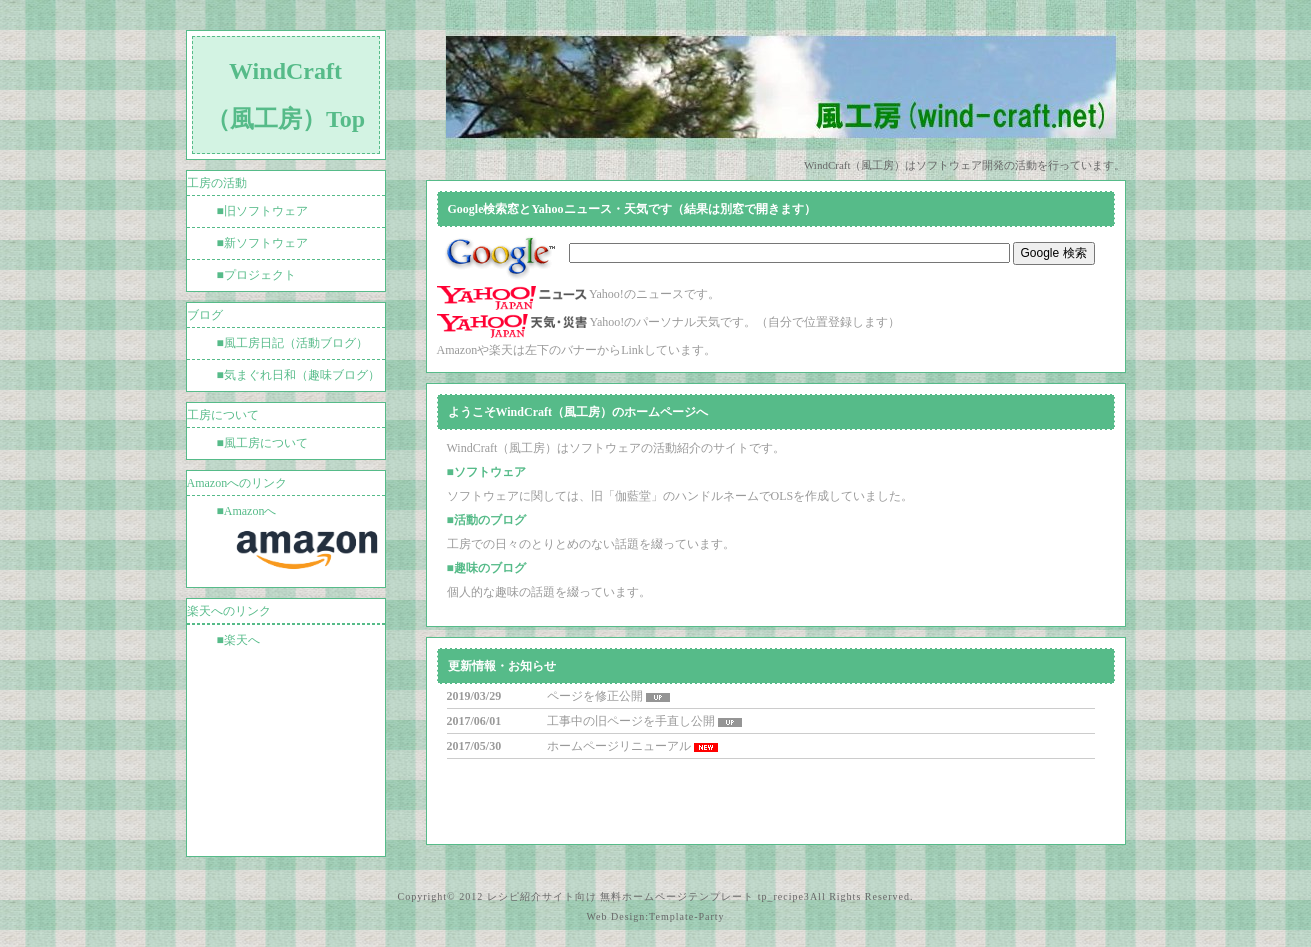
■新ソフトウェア (262, 243)
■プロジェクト (256, 275)
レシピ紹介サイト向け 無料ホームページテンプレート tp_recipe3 (648, 896)
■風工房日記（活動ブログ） (292, 343)
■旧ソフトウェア (262, 211)
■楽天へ (238, 640)
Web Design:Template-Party (655, 916)
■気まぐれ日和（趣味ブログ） (298, 375)
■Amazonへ (301, 542)
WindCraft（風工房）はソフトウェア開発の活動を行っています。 (965, 165)
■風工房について (262, 443)
